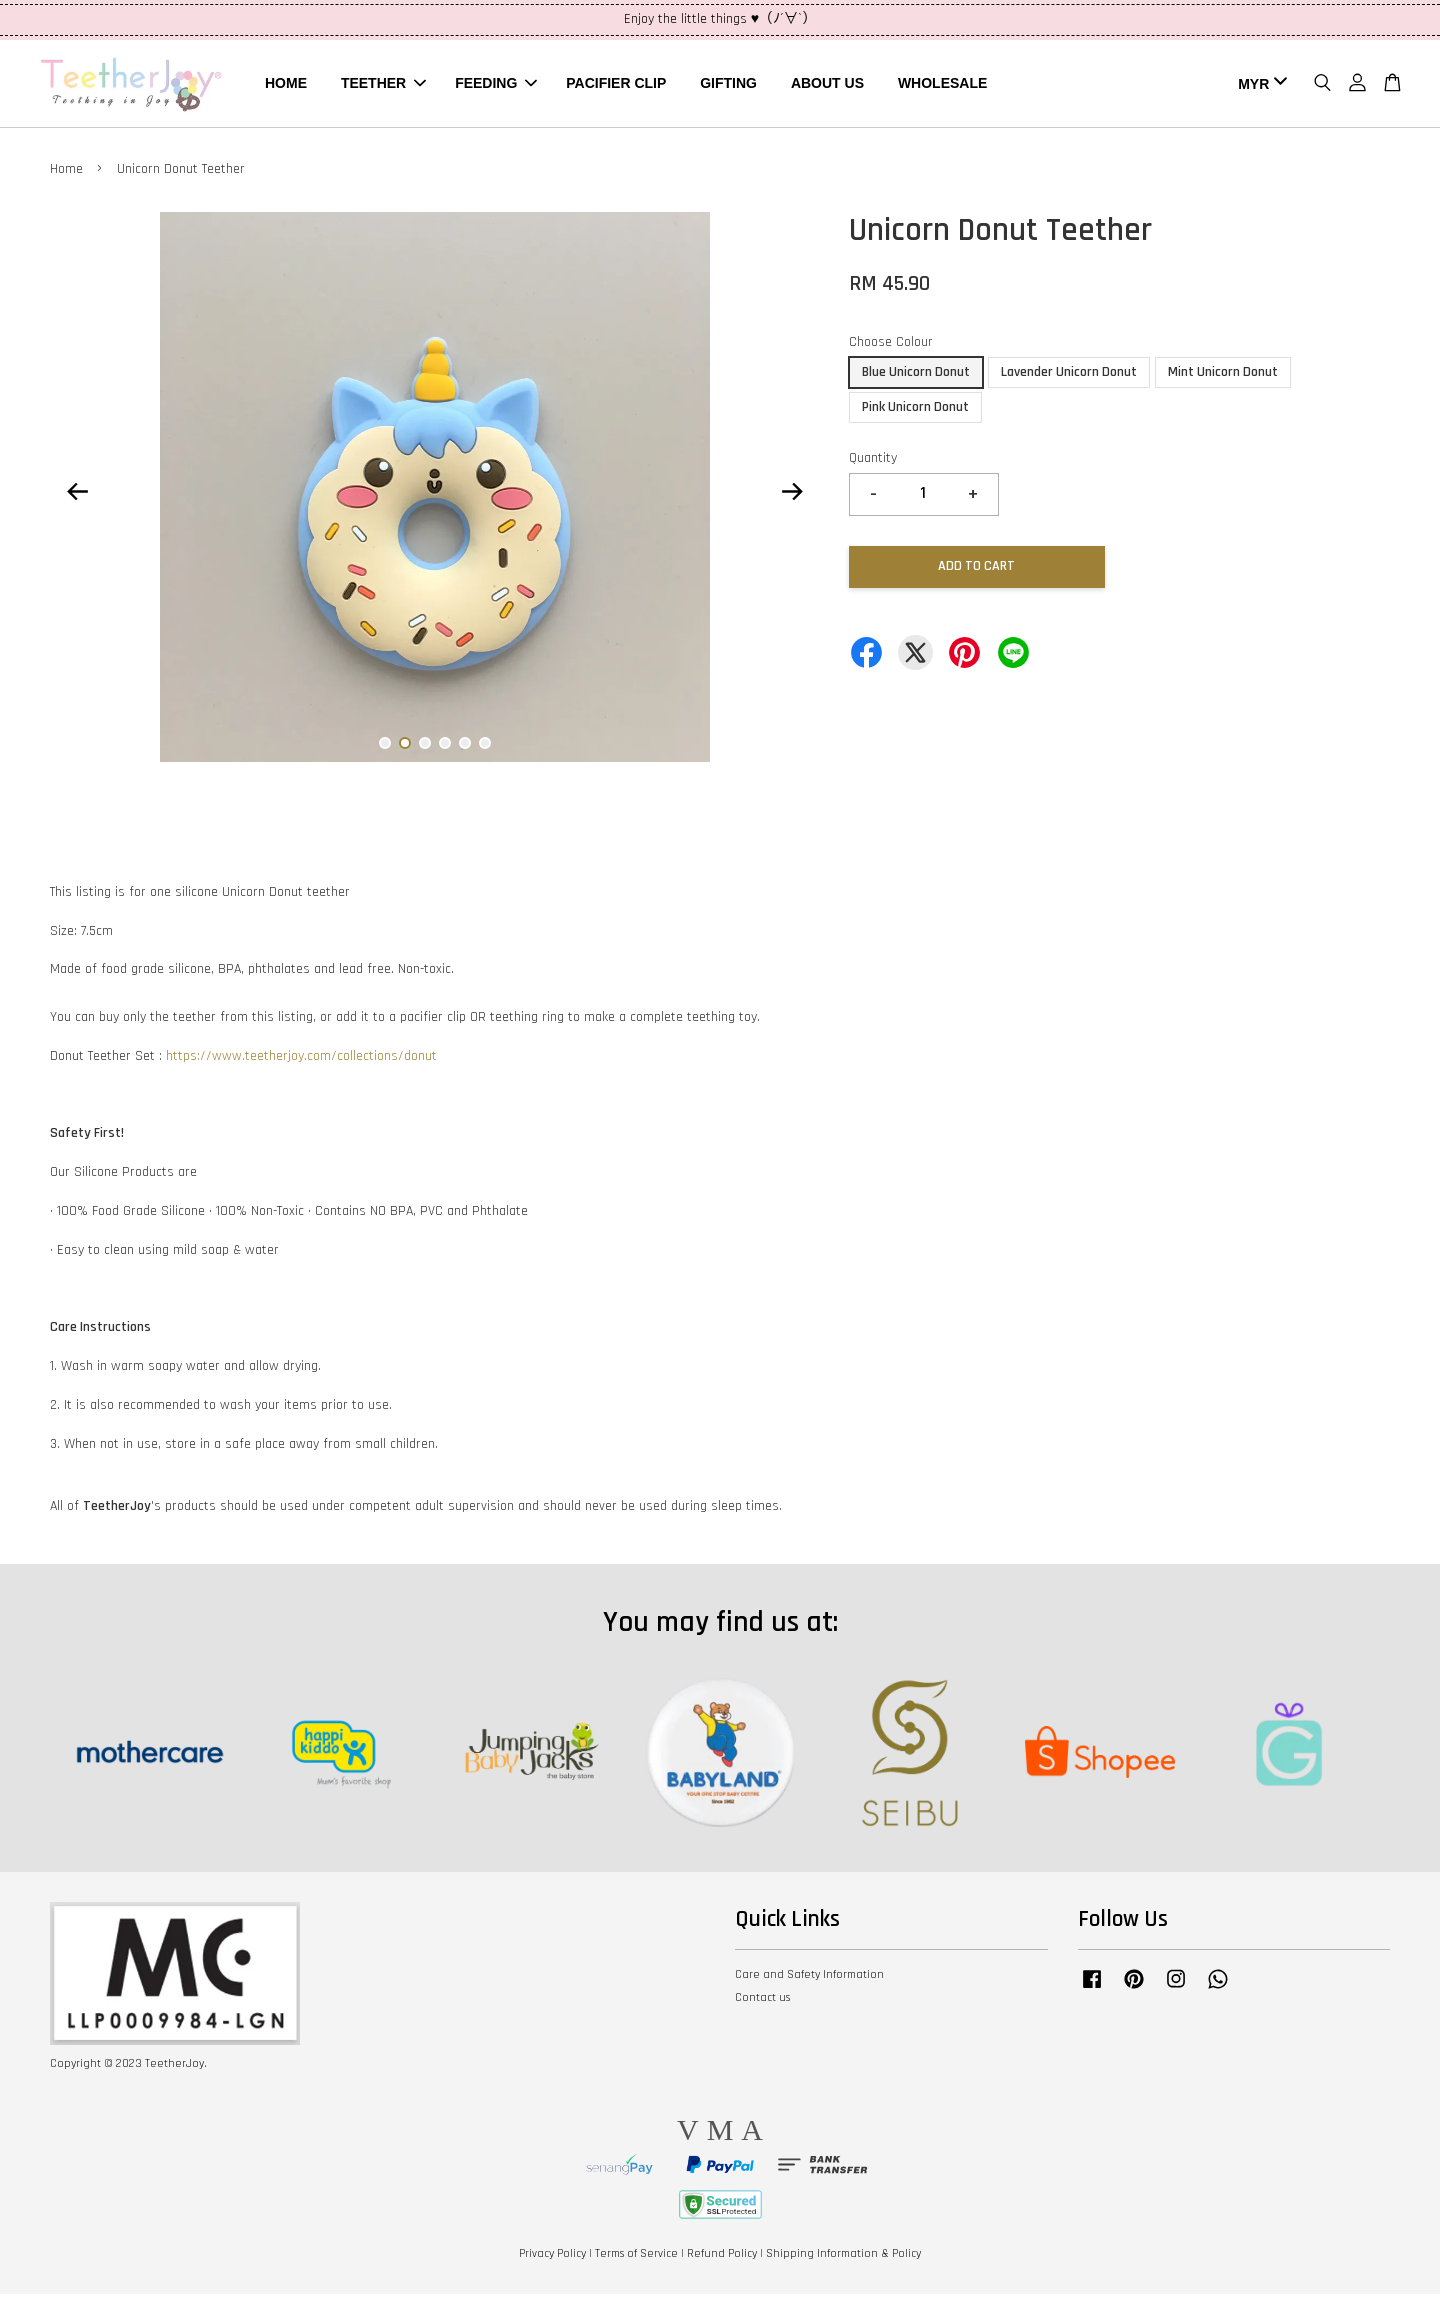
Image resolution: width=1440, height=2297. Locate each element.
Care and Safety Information (809, 1977)
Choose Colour (891, 345)
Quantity (873, 461)
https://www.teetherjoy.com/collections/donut (301, 1059)
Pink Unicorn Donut (915, 410)
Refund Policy (722, 2256)
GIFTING (728, 84)
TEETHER (383, 84)
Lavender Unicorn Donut (1069, 375)
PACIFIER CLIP (616, 84)
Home (66, 172)
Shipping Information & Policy (843, 2256)
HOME (286, 84)
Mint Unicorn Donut (1223, 375)
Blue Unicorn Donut (916, 375)
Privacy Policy (552, 2256)
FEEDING (496, 84)
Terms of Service (636, 2256)
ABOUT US (827, 84)
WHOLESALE (942, 84)
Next (792, 494)
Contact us (762, 2000)
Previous (77, 494)
